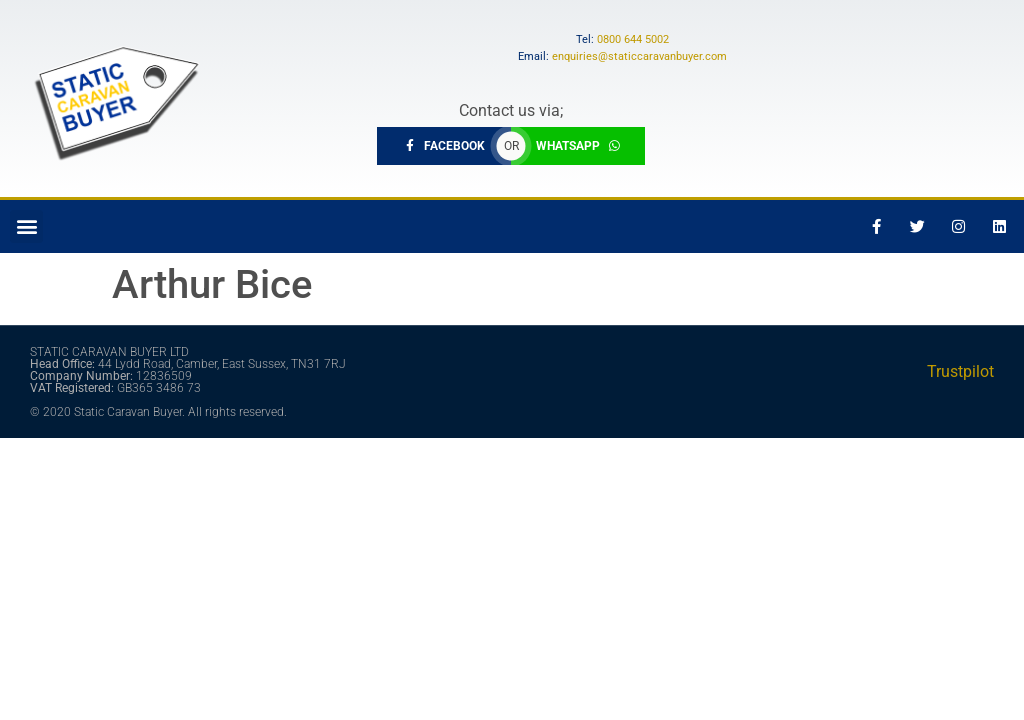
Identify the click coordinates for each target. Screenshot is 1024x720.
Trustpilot (960, 371)
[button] (26, 226)
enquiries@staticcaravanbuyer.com (639, 56)
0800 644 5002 (633, 39)
